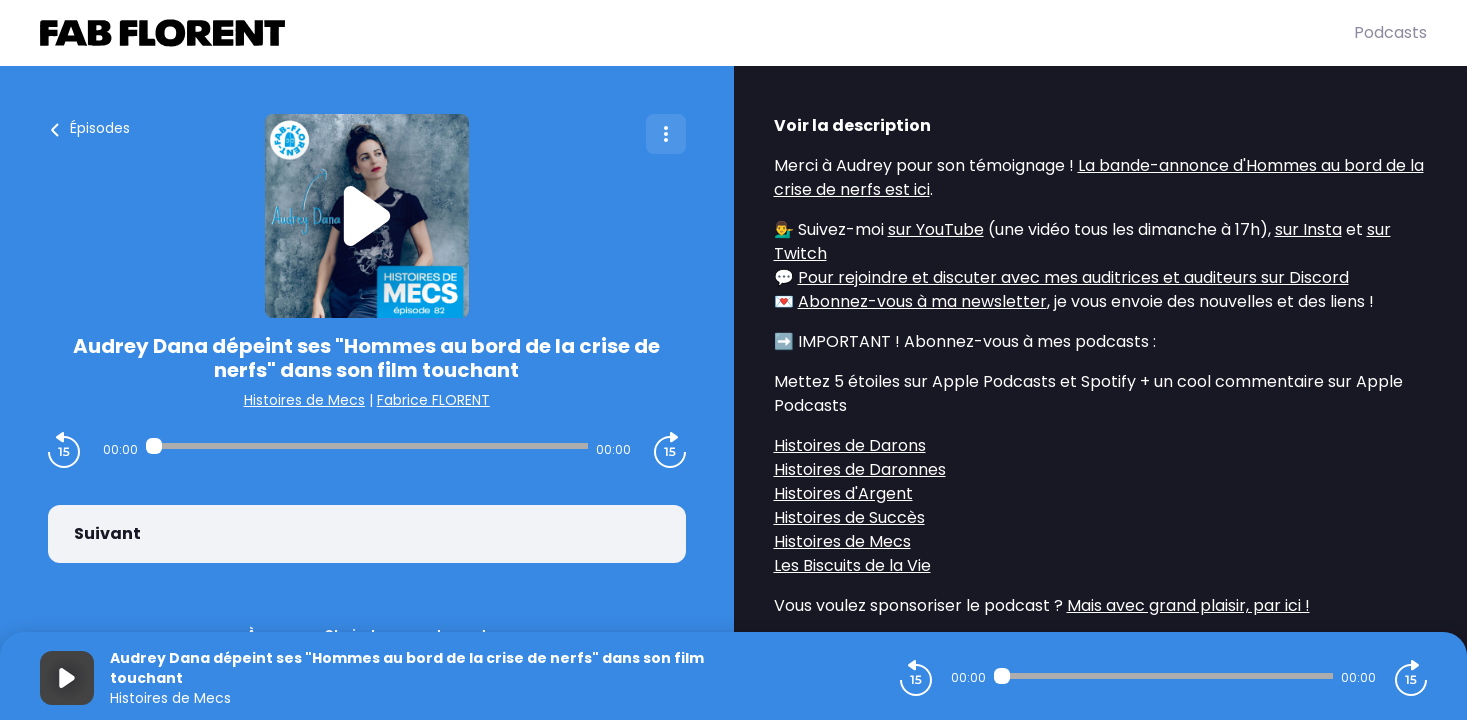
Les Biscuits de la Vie (852, 565)
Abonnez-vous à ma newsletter (922, 301)
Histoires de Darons (850, 445)
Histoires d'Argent (843, 493)
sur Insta (1308, 229)
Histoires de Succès (849, 517)
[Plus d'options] (666, 134)
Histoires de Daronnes (860, 469)
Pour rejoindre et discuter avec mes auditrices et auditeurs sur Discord (1073, 277)
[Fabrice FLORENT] (697, 33)
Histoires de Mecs (304, 400)
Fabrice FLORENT (433, 400)
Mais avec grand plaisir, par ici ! (1188, 605)
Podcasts (1390, 32)
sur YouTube (936, 229)
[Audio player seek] (367, 446)
